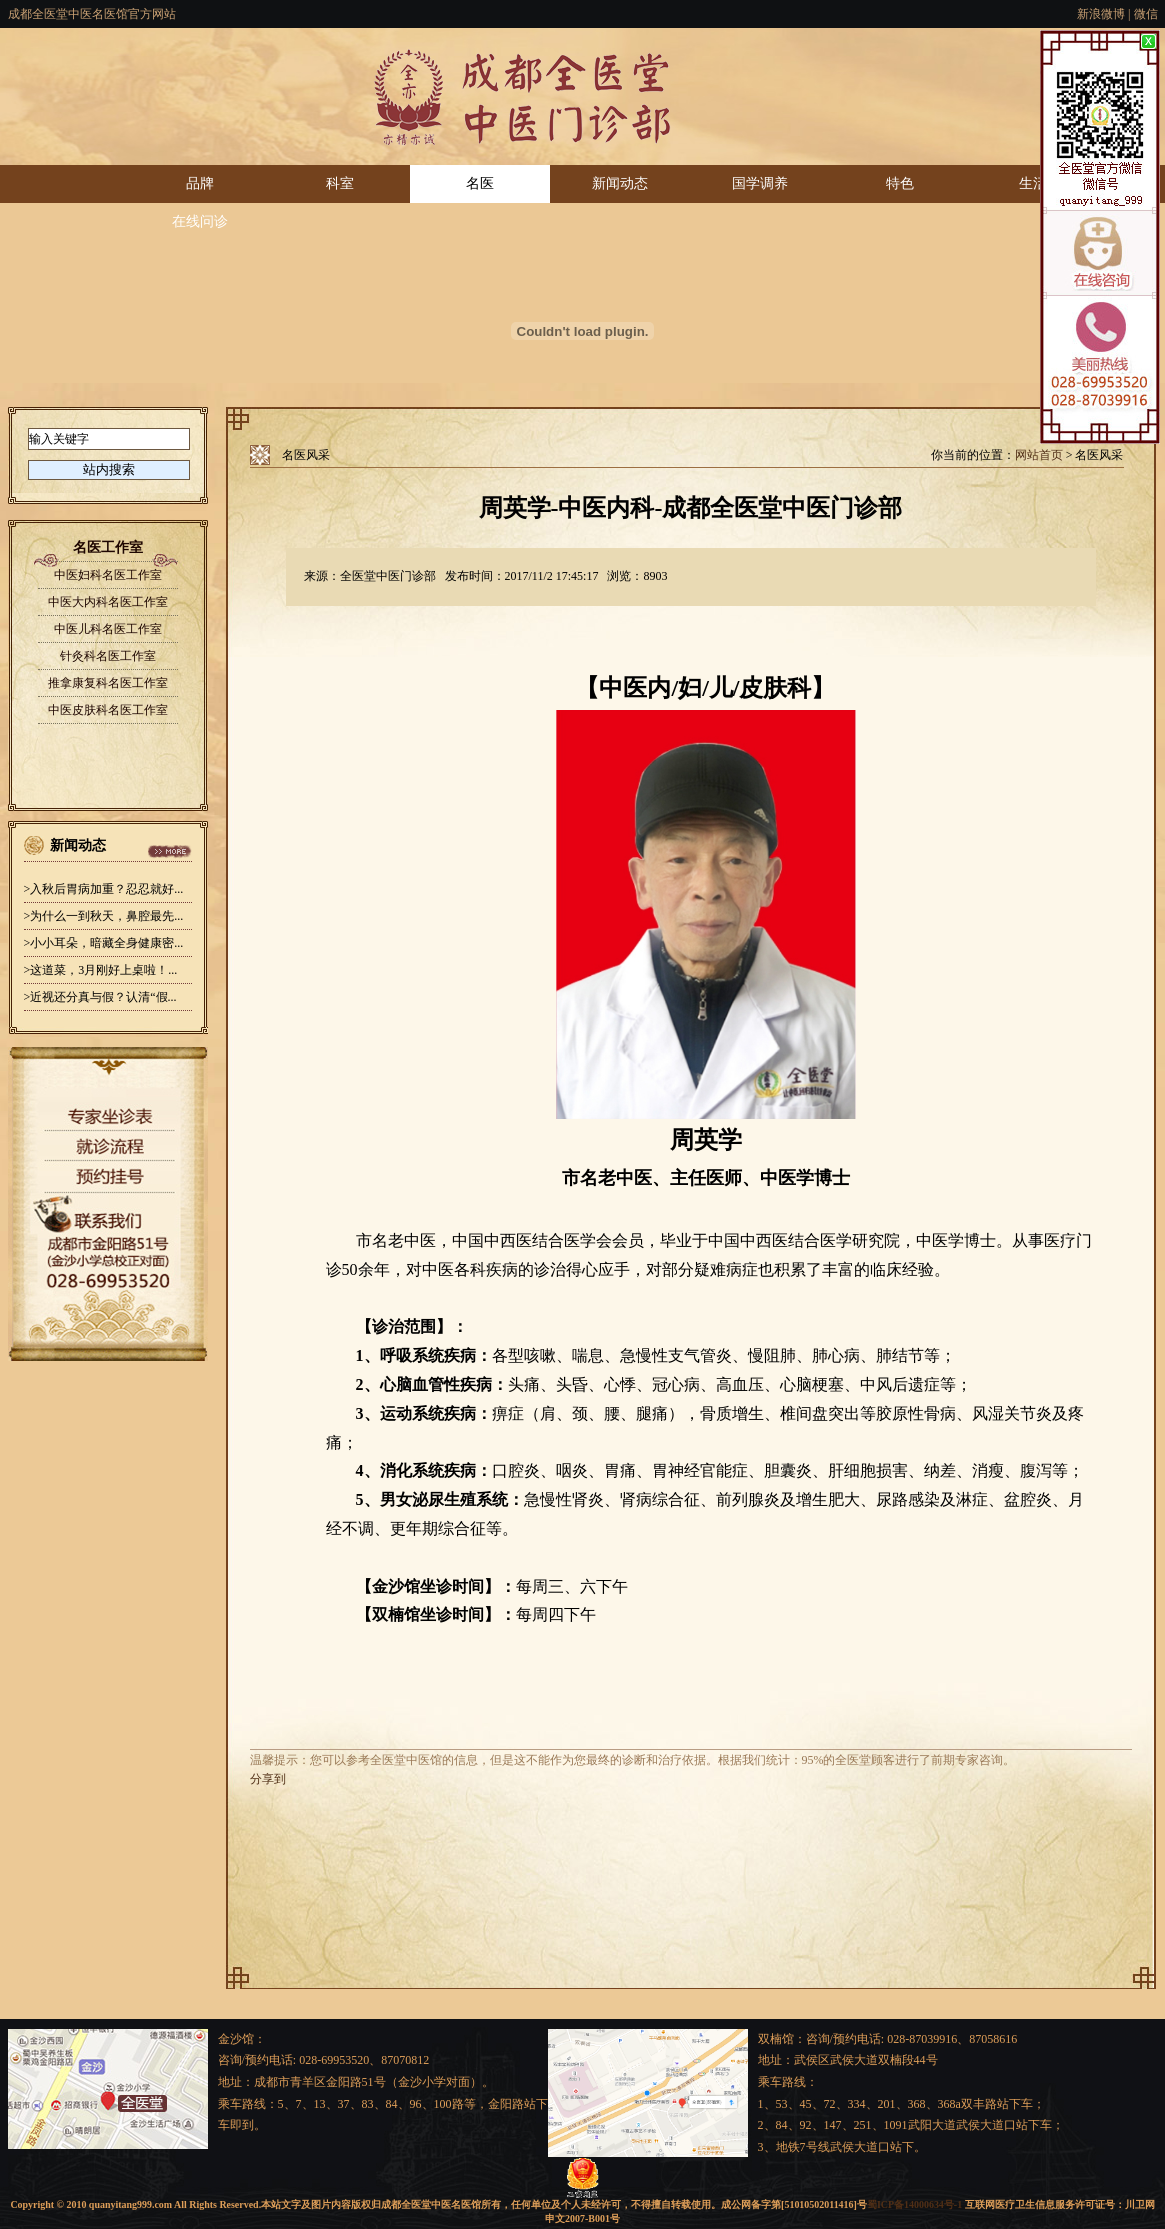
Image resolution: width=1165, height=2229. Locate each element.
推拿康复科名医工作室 (108, 683)
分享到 (268, 1779)
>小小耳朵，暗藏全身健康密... (104, 943)
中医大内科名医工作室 (108, 602)
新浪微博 (1101, 14)
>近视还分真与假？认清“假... (100, 997)
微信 (1146, 14)
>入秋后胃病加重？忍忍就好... (104, 889)
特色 (900, 183)
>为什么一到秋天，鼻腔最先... (104, 916)
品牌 (200, 183)
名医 (480, 183)
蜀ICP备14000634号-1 (914, 2204)
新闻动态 (620, 183)
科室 (340, 183)
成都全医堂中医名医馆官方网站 (92, 14)
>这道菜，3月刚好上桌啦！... (101, 970)
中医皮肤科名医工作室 (108, 710)
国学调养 (760, 183)
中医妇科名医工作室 (108, 575)
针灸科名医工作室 (108, 656)
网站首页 (1039, 455)
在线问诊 (200, 221)
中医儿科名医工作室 (108, 629)
